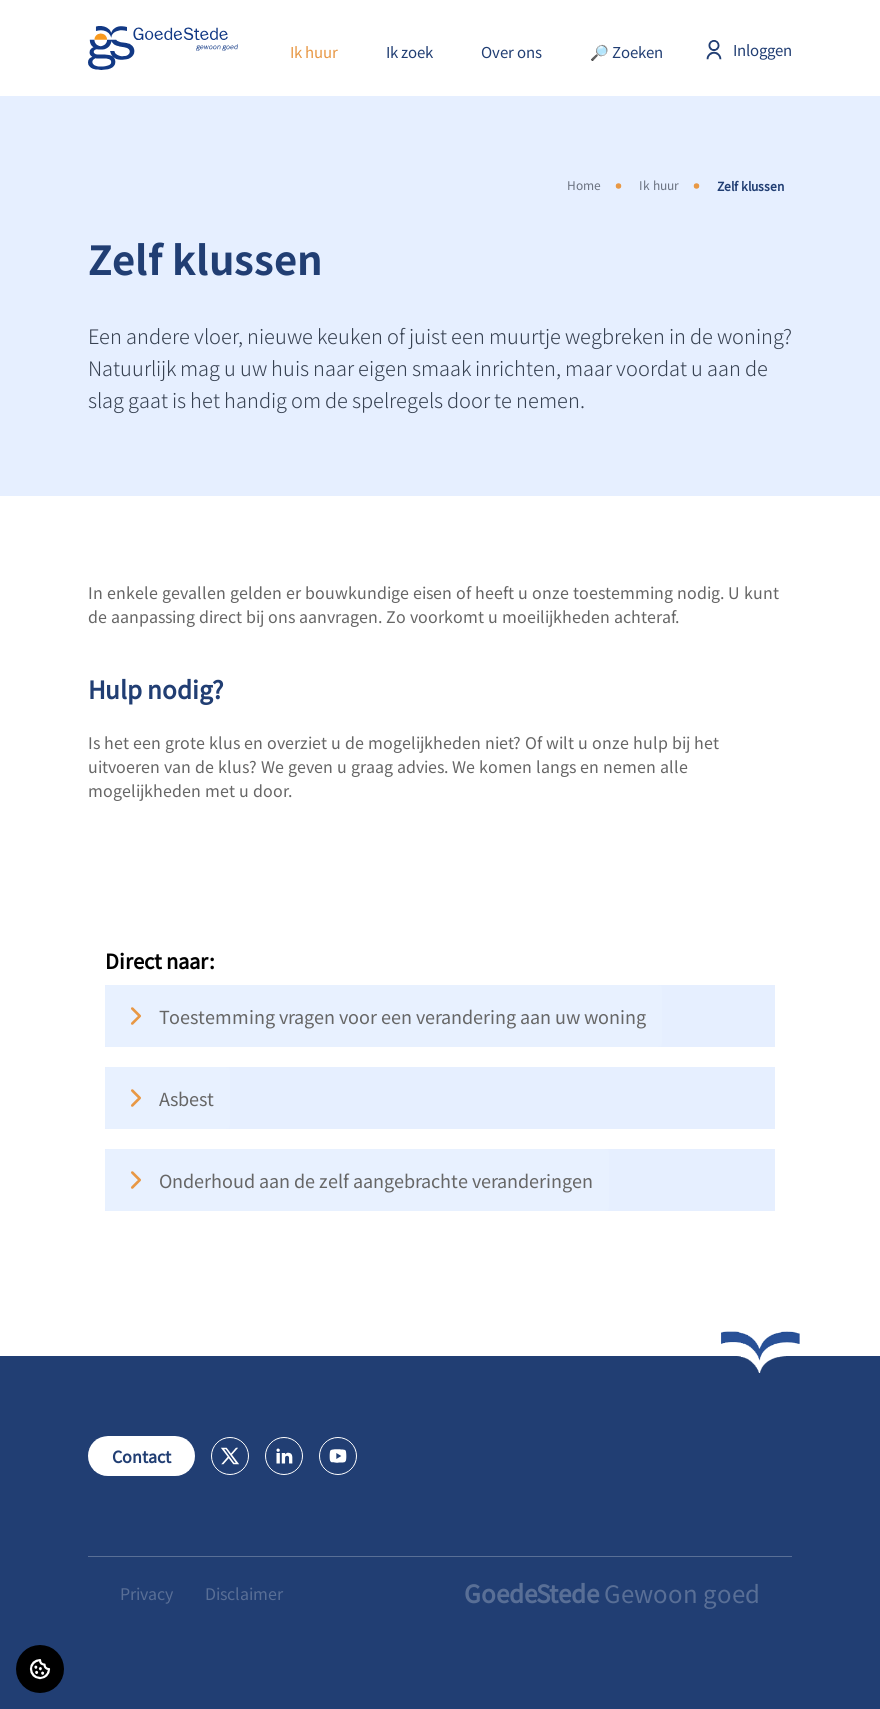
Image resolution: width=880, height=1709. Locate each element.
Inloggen (747, 50)
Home (584, 184)
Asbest (167, 1098)
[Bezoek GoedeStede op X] (230, 1456)
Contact (141, 1456)
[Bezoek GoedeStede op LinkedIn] (284, 1456)
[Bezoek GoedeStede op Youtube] (338, 1456)
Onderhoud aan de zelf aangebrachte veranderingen (357, 1180)
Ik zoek (409, 51)
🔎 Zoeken (626, 51)
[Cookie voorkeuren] (40, 1669)
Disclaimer (244, 1593)
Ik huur (314, 51)
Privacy (146, 1593)
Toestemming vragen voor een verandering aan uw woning (383, 1016)
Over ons (511, 51)
